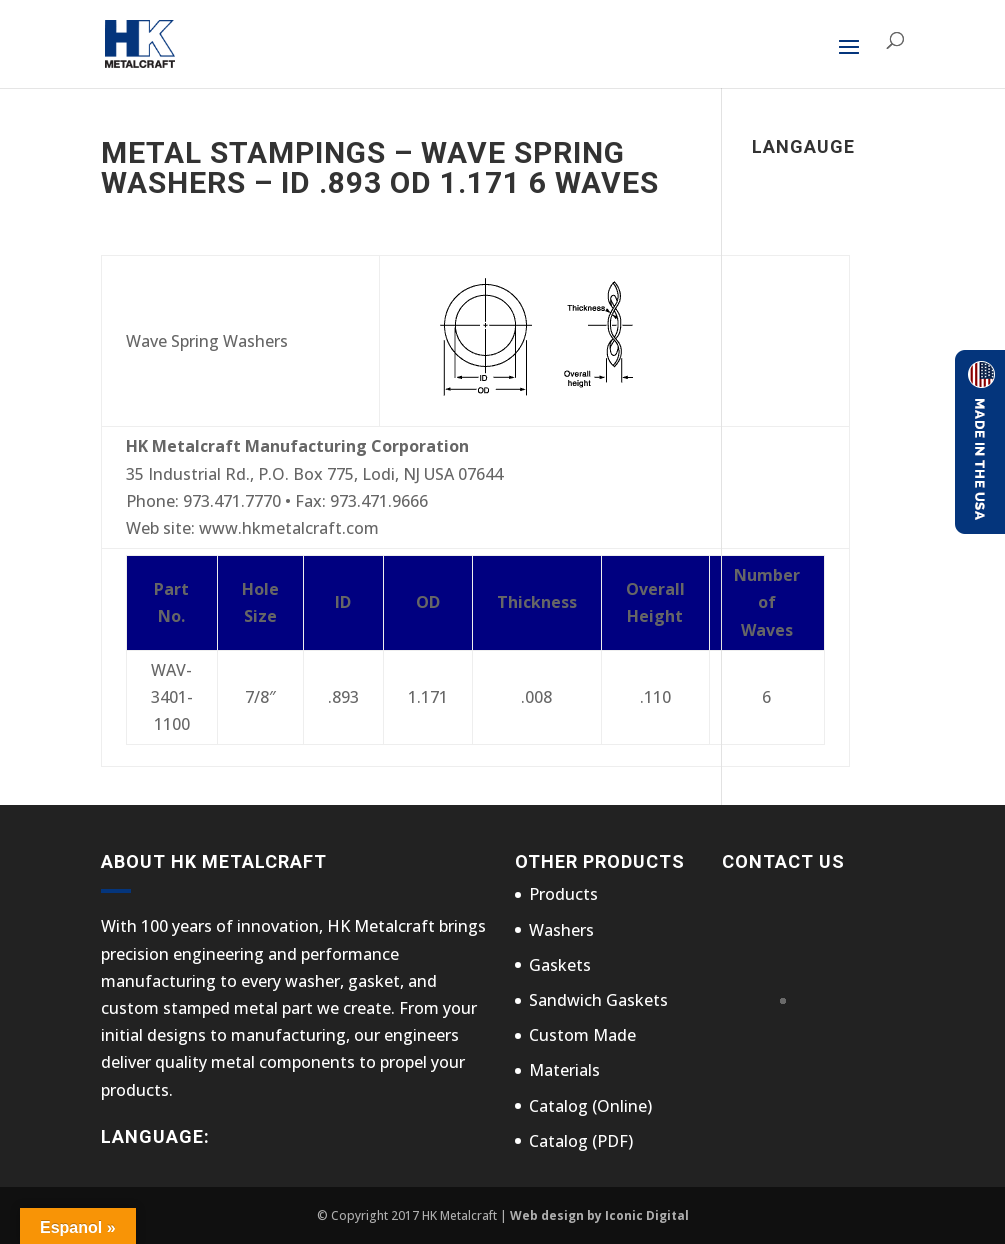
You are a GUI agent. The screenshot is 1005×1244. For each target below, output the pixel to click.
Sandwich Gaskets (598, 1000)
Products (563, 894)
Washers (561, 930)
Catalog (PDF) (581, 1141)
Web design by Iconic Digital (599, 1215)
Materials (564, 1070)
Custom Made (582, 1035)
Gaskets (560, 965)
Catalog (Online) (590, 1106)
